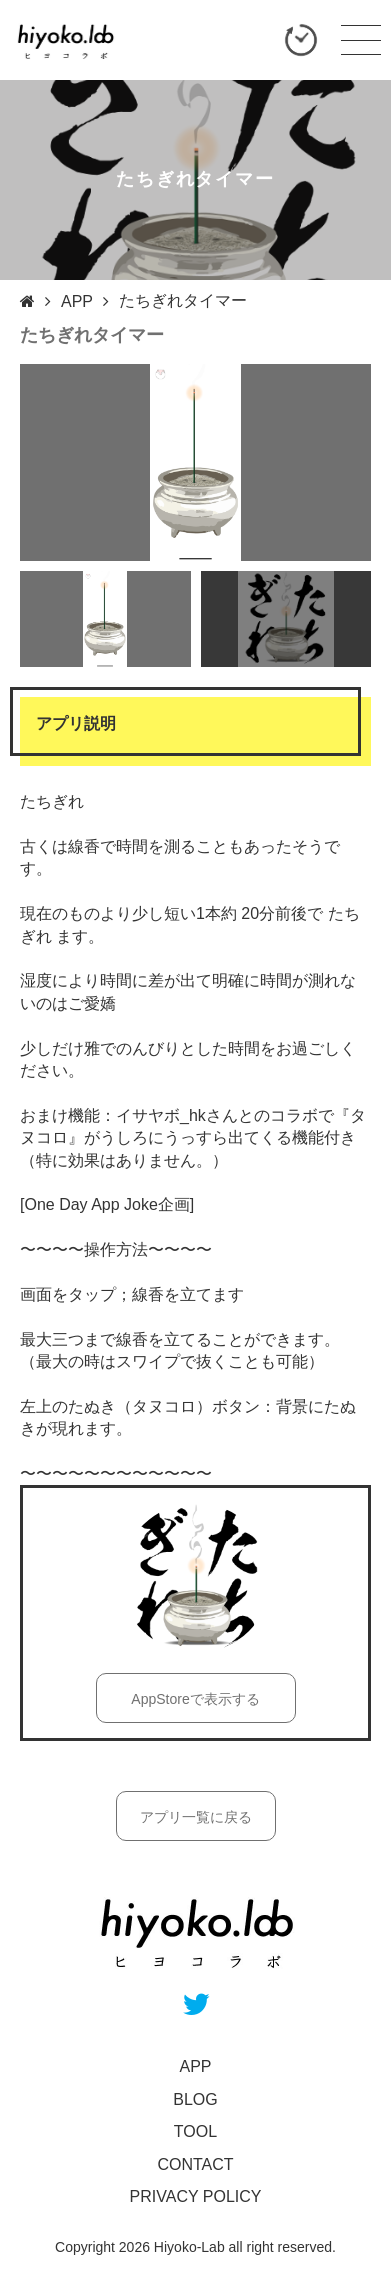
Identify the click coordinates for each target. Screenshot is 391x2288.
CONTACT (195, 2164)
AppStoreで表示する (195, 1699)
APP (77, 301)
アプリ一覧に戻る (196, 1817)
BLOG (195, 2099)
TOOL (195, 2131)
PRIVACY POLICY (196, 2196)
